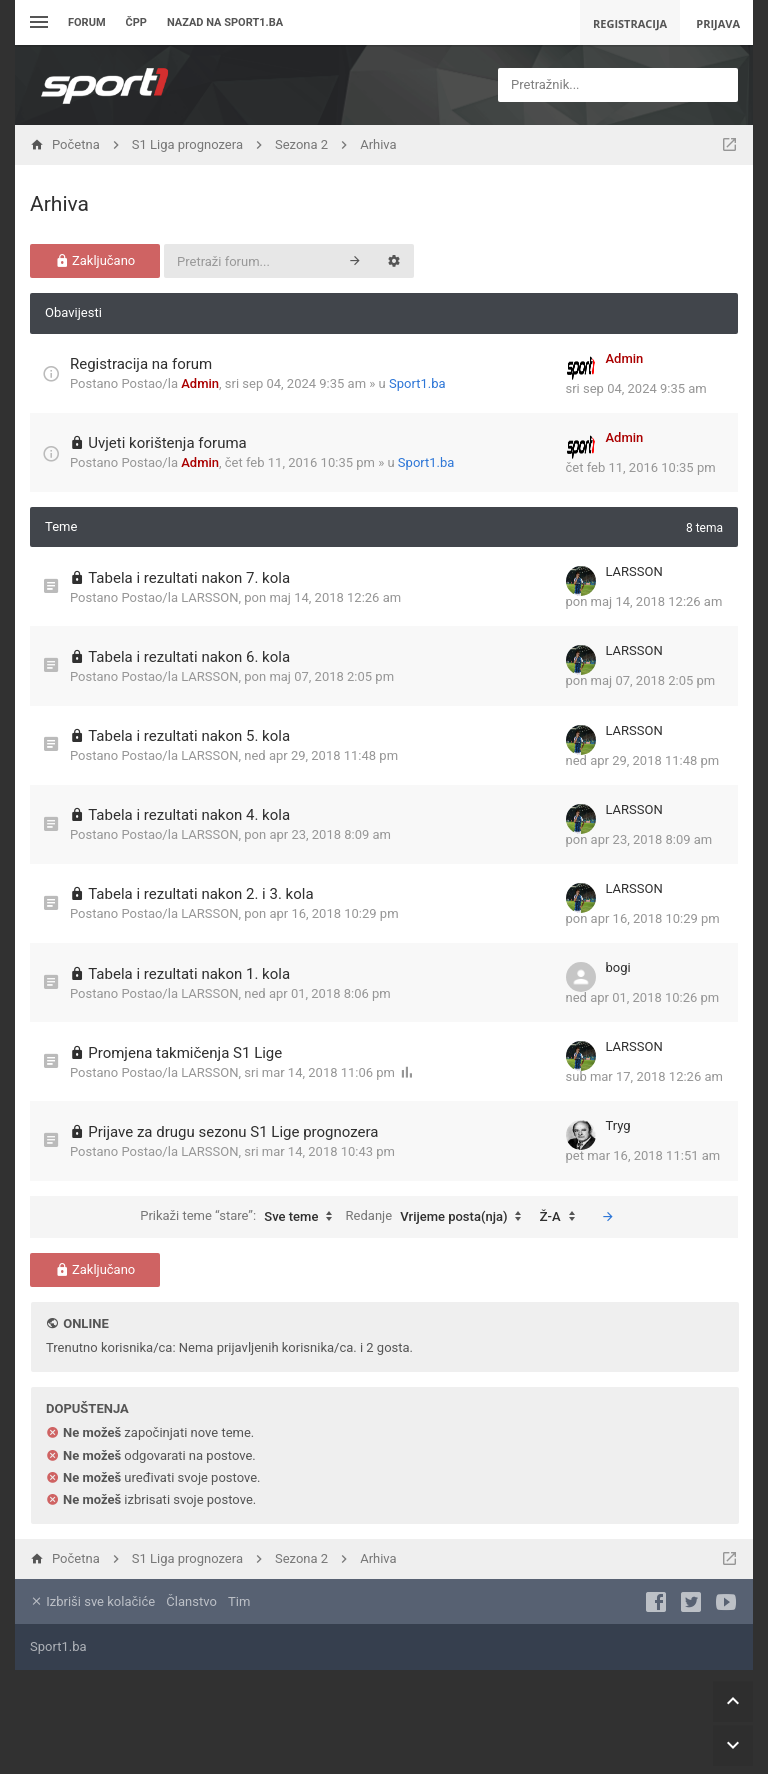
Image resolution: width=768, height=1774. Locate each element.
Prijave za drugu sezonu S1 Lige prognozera (233, 1132)
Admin (200, 383)
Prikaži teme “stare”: (241, 1217)
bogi (618, 967)
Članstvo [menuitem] (191, 1601)
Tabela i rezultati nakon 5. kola (189, 736)
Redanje (439, 1217)
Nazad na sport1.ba (225, 22)
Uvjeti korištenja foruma (167, 443)
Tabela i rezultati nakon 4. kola (189, 815)
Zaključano (95, 260)
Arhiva (59, 204)
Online (85, 1323)
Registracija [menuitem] (630, 23)
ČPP (136, 22)
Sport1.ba (417, 383)
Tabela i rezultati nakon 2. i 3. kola (200, 894)
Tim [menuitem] (239, 1601)
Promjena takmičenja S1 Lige (185, 1053)
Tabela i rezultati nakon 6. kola (189, 657)
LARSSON (209, 597)
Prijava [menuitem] (718, 23)
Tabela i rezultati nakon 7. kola (189, 578)
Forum (87, 22)
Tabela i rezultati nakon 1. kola (189, 974)
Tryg (618, 1125)
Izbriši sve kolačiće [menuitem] (92, 1601)
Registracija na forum (141, 364)
